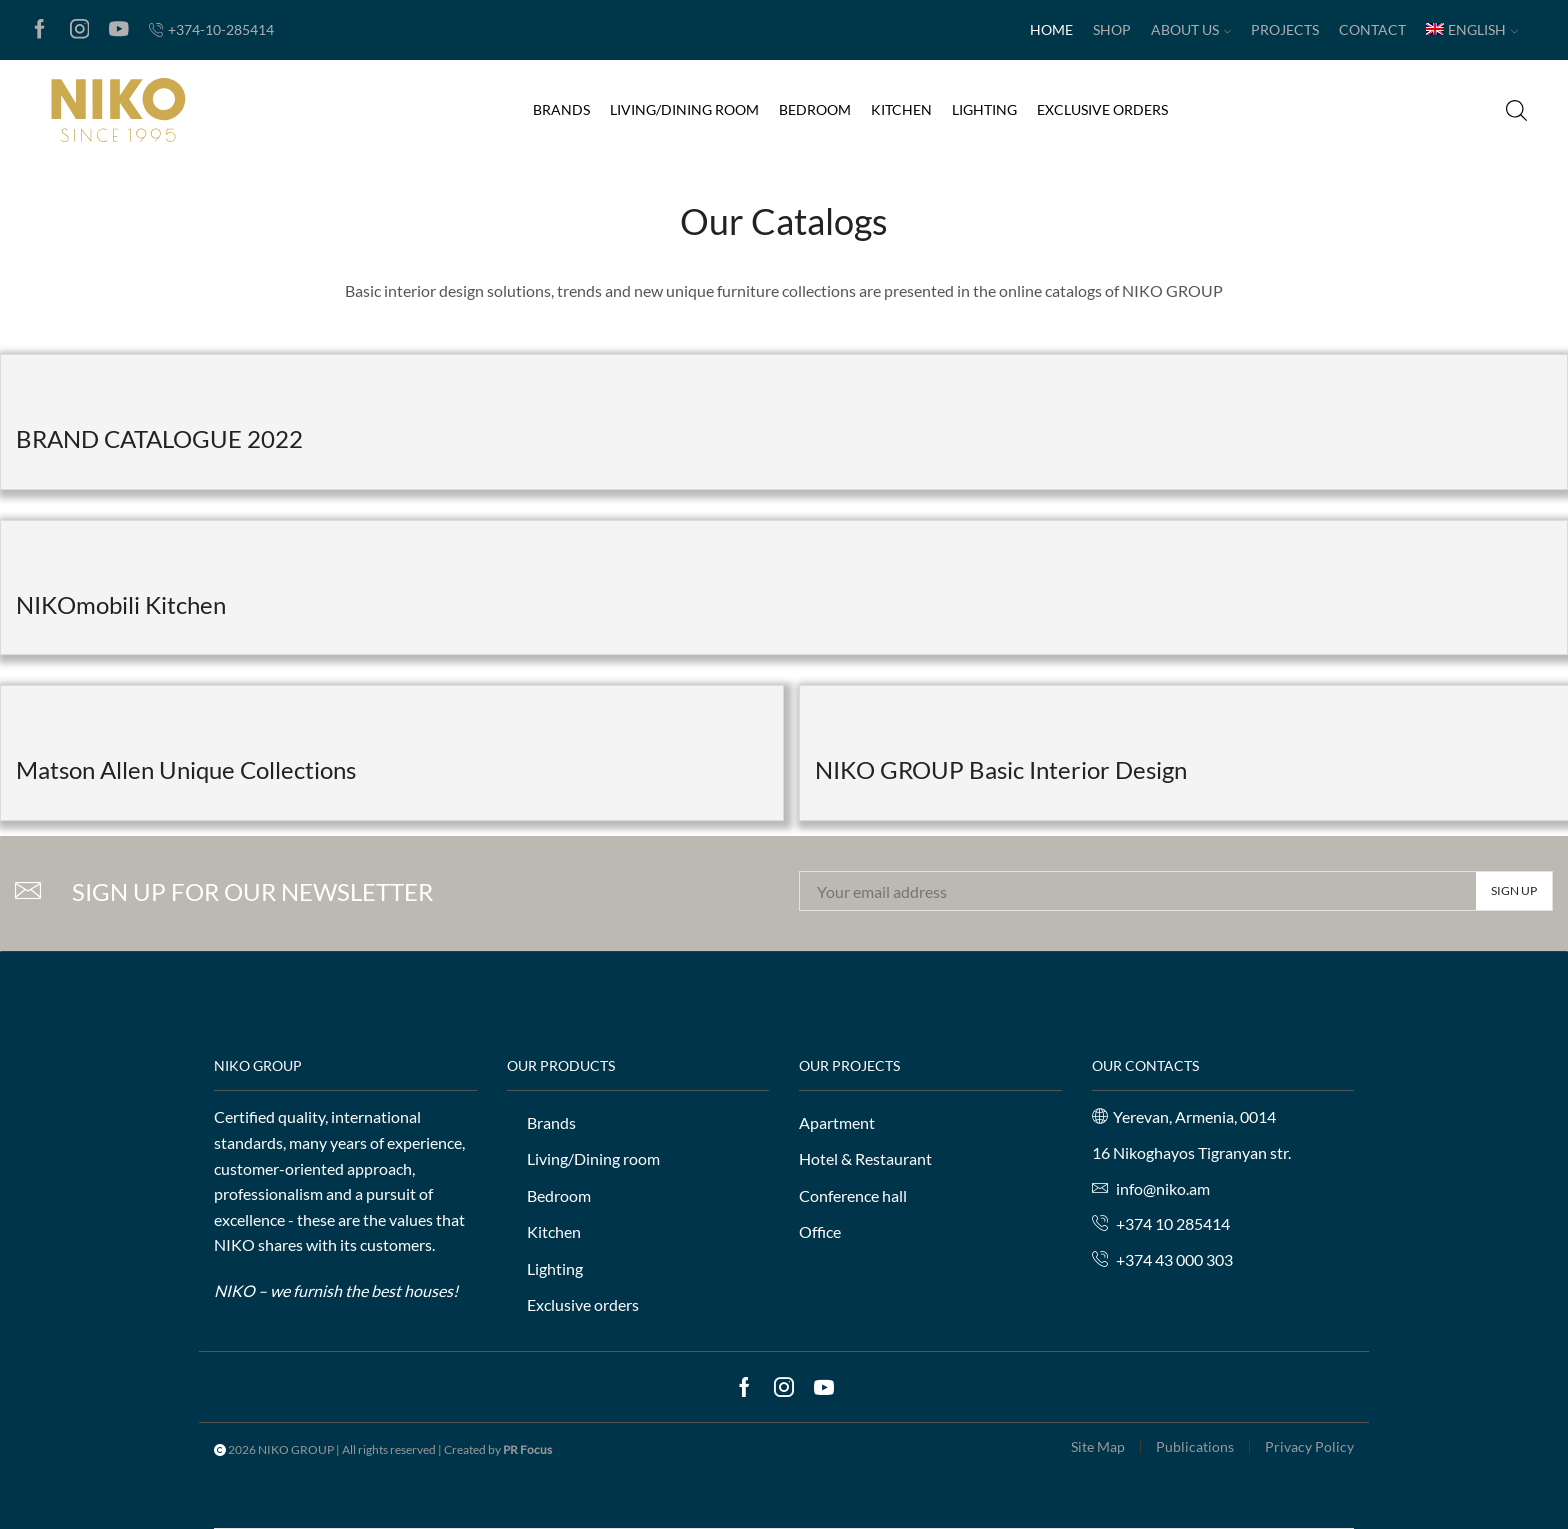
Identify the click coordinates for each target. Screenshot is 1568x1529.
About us (1191, 29)
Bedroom (815, 109)
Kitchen (901, 109)
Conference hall (853, 1195)
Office (820, 1231)
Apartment (837, 1122)
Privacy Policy (1309, 1447)
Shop (1112, 29)
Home (1051, 29)
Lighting (984, 109)
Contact (1372, 29)
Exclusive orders (1102, 109)
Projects (1285, 29)
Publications (1195, 1447)
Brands (561, 109)
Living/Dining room (684, 109)
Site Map (1098, 1447)
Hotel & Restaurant (865, 1158)
